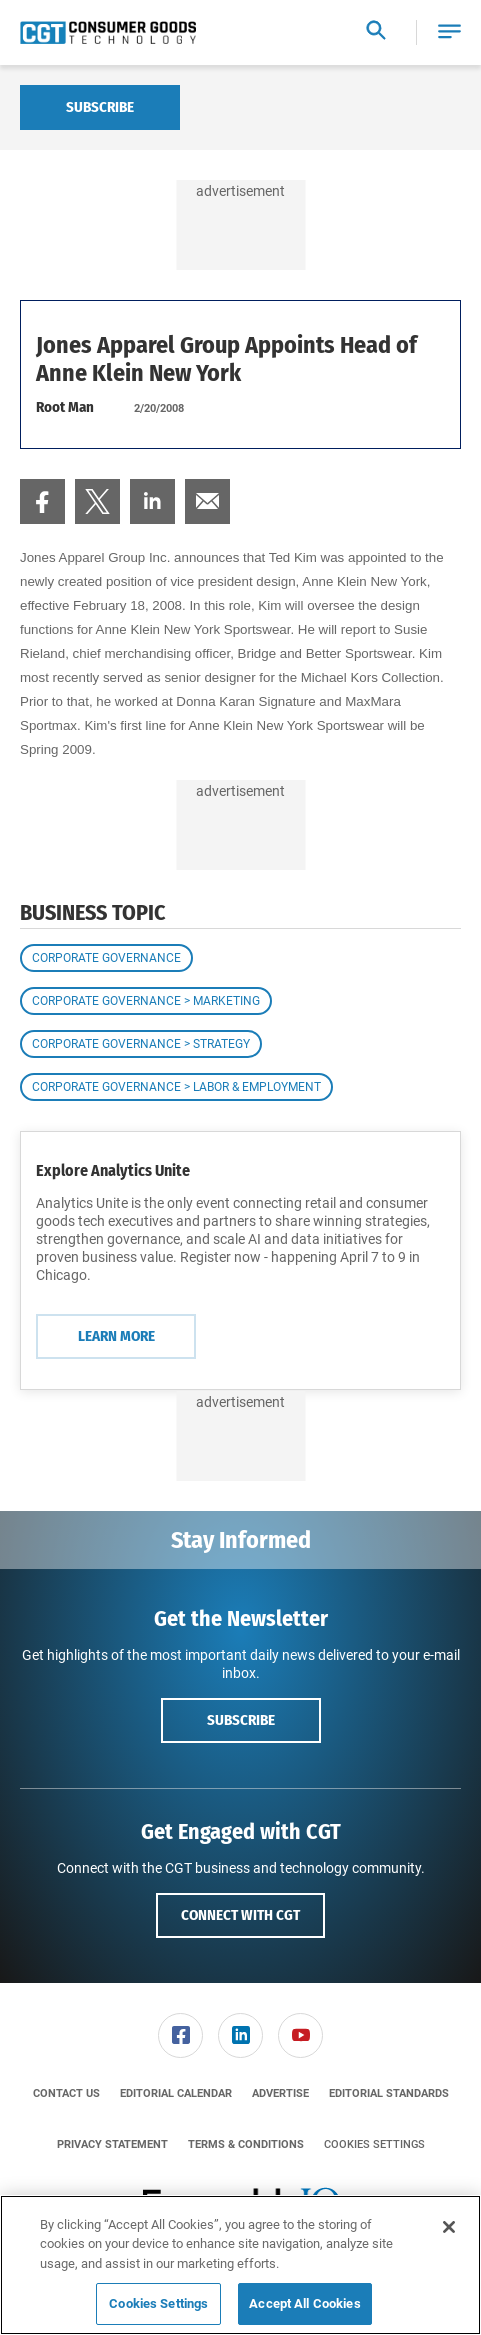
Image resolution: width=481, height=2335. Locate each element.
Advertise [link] (280, 2093)
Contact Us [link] (66, 2093)
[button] (449, 32)
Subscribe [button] (241, 1720)
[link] (42, 501)
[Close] (449, 2227)
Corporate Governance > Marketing (146, 1001)
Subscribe (100, 107)
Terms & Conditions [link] (246, 2144)
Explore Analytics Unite (113, 1170)
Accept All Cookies (304, 2303)
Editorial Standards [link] (389, 2093)
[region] (240, 2265)
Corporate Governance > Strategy (141, 1044)
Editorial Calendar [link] (176, 2093)
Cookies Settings (374, 2144)
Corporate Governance (106, 958)
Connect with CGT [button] (240, 1915)
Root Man (65, 407)
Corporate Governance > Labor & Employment (176, 1087)
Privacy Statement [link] (112, 2144)
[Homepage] (108, 33)
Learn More (116, 1336)
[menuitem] (42, 501)
